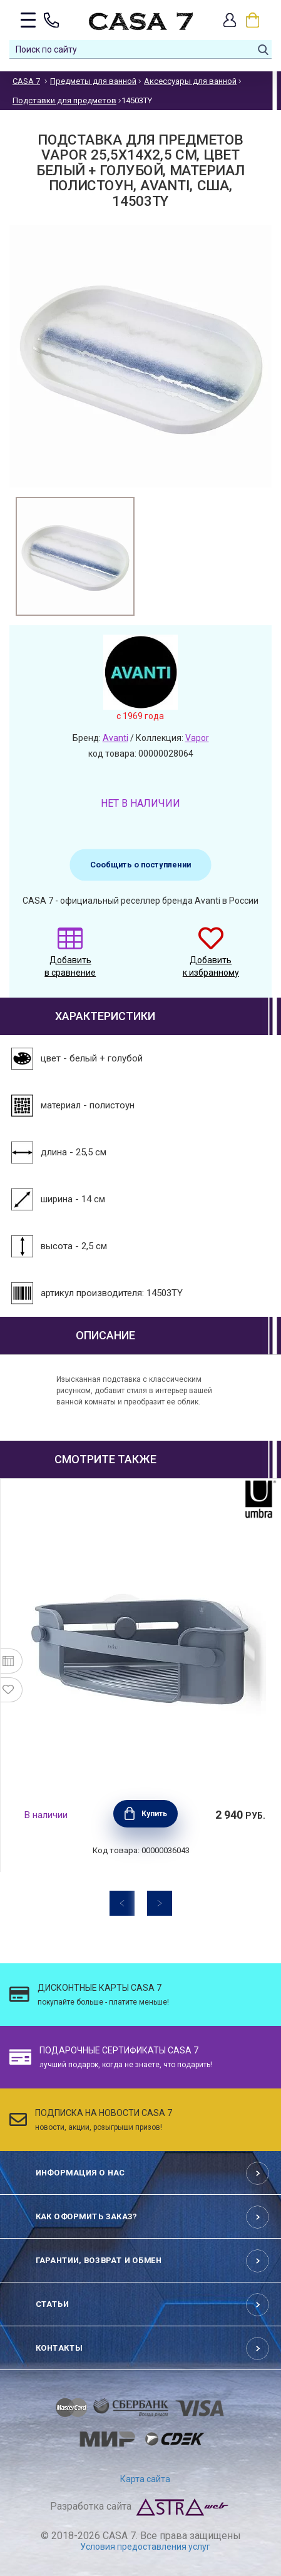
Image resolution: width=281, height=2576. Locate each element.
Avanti (115, 738)
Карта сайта (145, 2479)
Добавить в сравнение (70, 958)
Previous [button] (122, 1903)
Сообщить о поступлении (140, 864)
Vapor (197, 738)
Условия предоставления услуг (145, 2546)
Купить (154, 1813)
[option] (75, 556)
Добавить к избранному (211, 958)
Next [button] (159, 1903)
